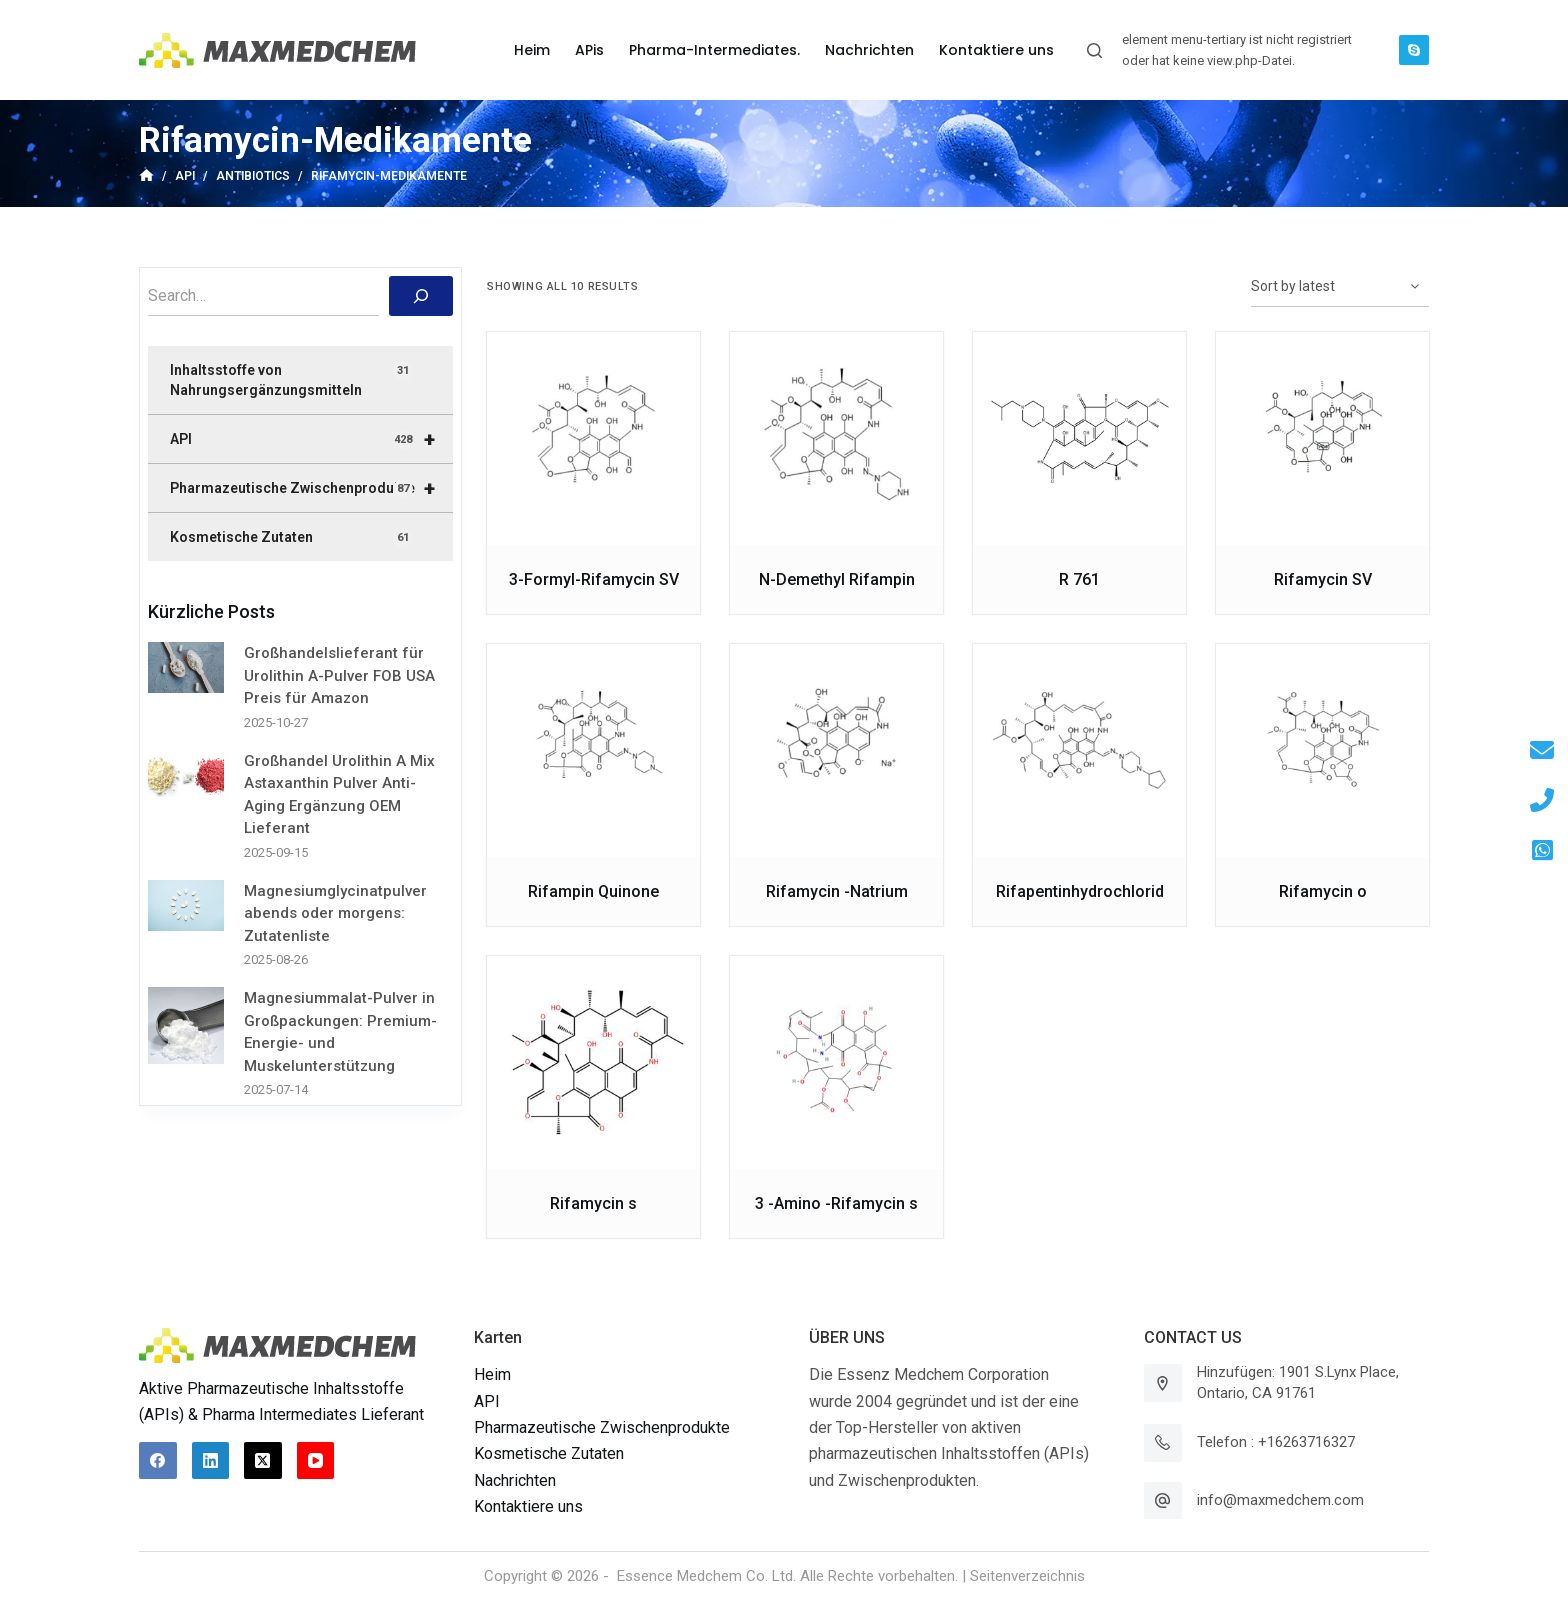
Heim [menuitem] (532, 50)
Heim (492, 1374)
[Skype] (1414, 50)
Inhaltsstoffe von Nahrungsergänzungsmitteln (291, 379)
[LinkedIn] (211, 1461)
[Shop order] (1340, 287)
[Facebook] (158, 1461)
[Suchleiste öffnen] (1094, 50)
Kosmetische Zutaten (291, 538)
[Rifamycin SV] (1322, 438)
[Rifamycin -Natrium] (836, 750)
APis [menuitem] (589, 50)
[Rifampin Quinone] (593, 750)
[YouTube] (316, 1461)
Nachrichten (515, 1480)
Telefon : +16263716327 (1276, 1442)
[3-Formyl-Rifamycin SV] (593, 438)
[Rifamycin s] (593, 1062)
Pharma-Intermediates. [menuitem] (714, 50)
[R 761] (1079, 438)
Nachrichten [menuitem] (869, 50)
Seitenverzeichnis (1027, 1576)
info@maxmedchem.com (1280, 1500)
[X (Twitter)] (263, 1461)
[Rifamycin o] (1322, 750)
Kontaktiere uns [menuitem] (996, 50)
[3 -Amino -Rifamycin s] (836, 1062)
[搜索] (421, 296)
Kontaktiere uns (528, 1506)
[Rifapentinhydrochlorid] (1079, 750)
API (311, 439)
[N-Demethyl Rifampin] (836, 438)
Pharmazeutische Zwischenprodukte (311, 488)
